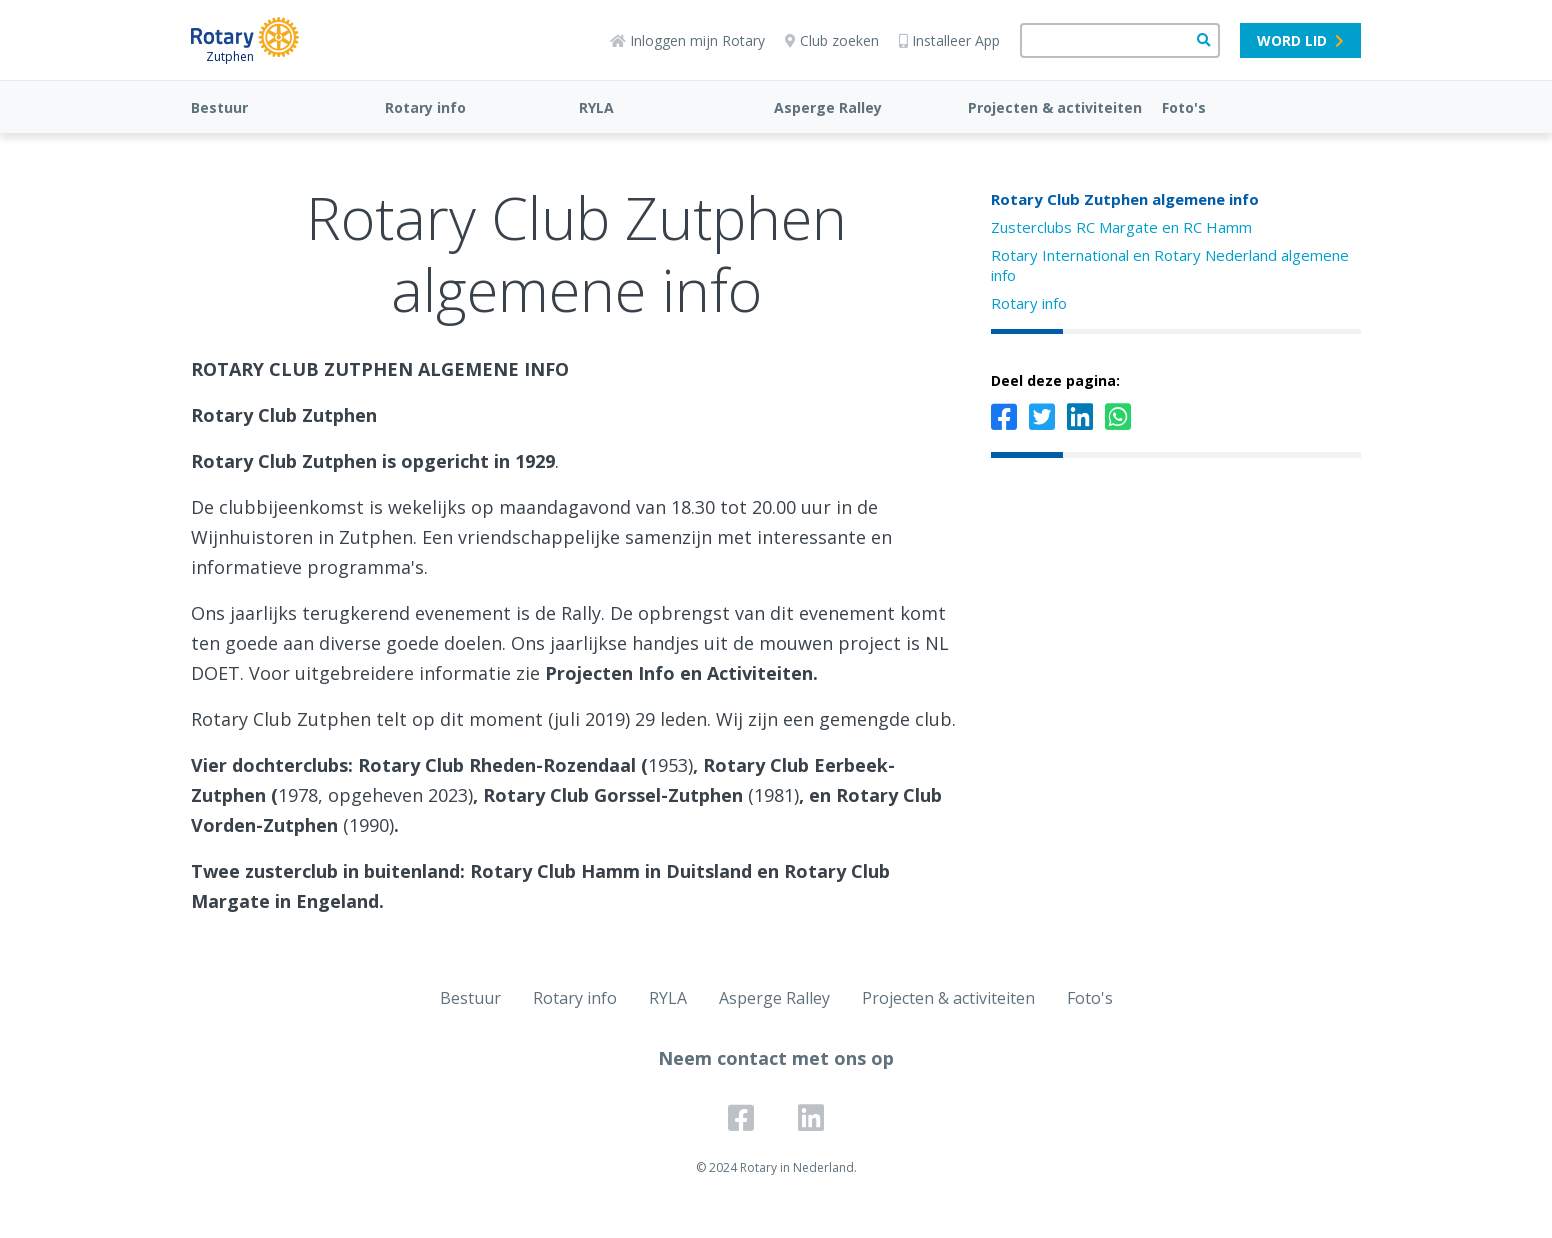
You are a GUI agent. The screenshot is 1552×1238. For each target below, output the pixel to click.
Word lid (1300, 40)
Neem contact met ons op (776, 1058)
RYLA (596, 107)
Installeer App (949, 40)
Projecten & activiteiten (1055, 107)
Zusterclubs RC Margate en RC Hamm (1121, 227)
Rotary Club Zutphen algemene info (1125, 199)
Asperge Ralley (828, 107)
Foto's (1184, 107)
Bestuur (219, 107)
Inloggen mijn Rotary (687, 40)
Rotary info (425, 107)
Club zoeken (832, 40)
